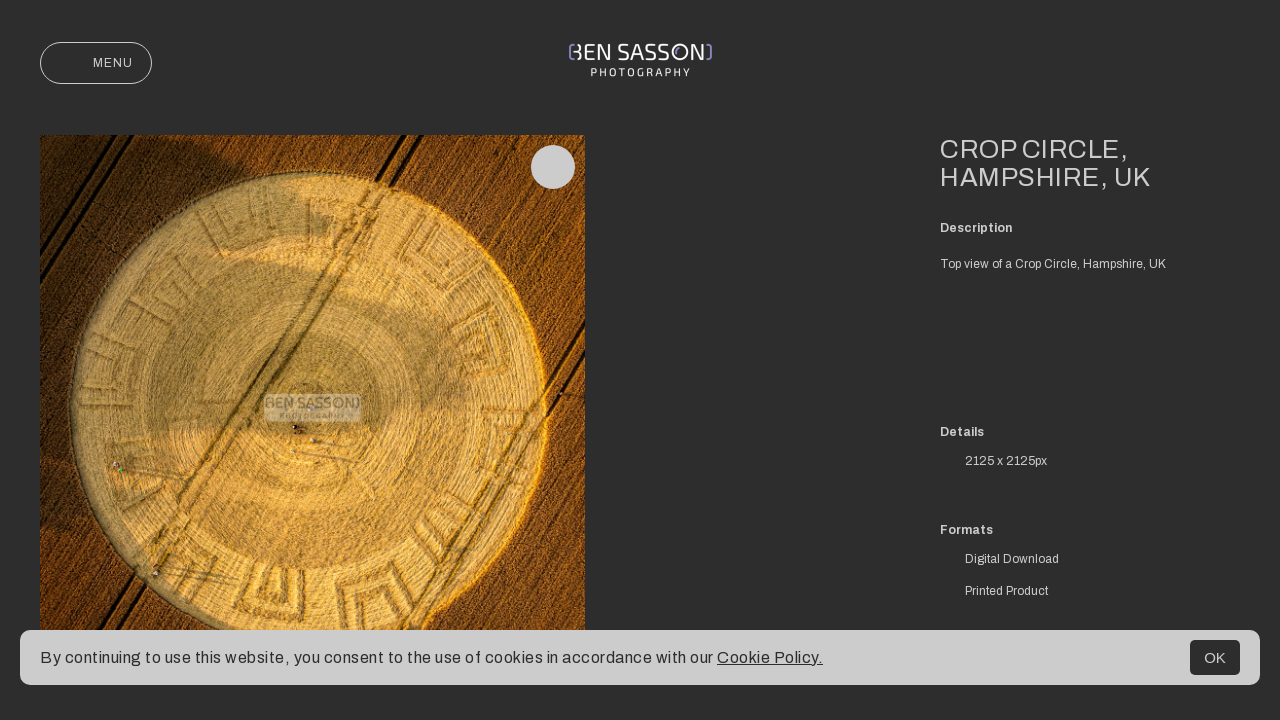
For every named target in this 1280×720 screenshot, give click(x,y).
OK (1215, 657)
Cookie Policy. (770, 657)
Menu (96, 63)
